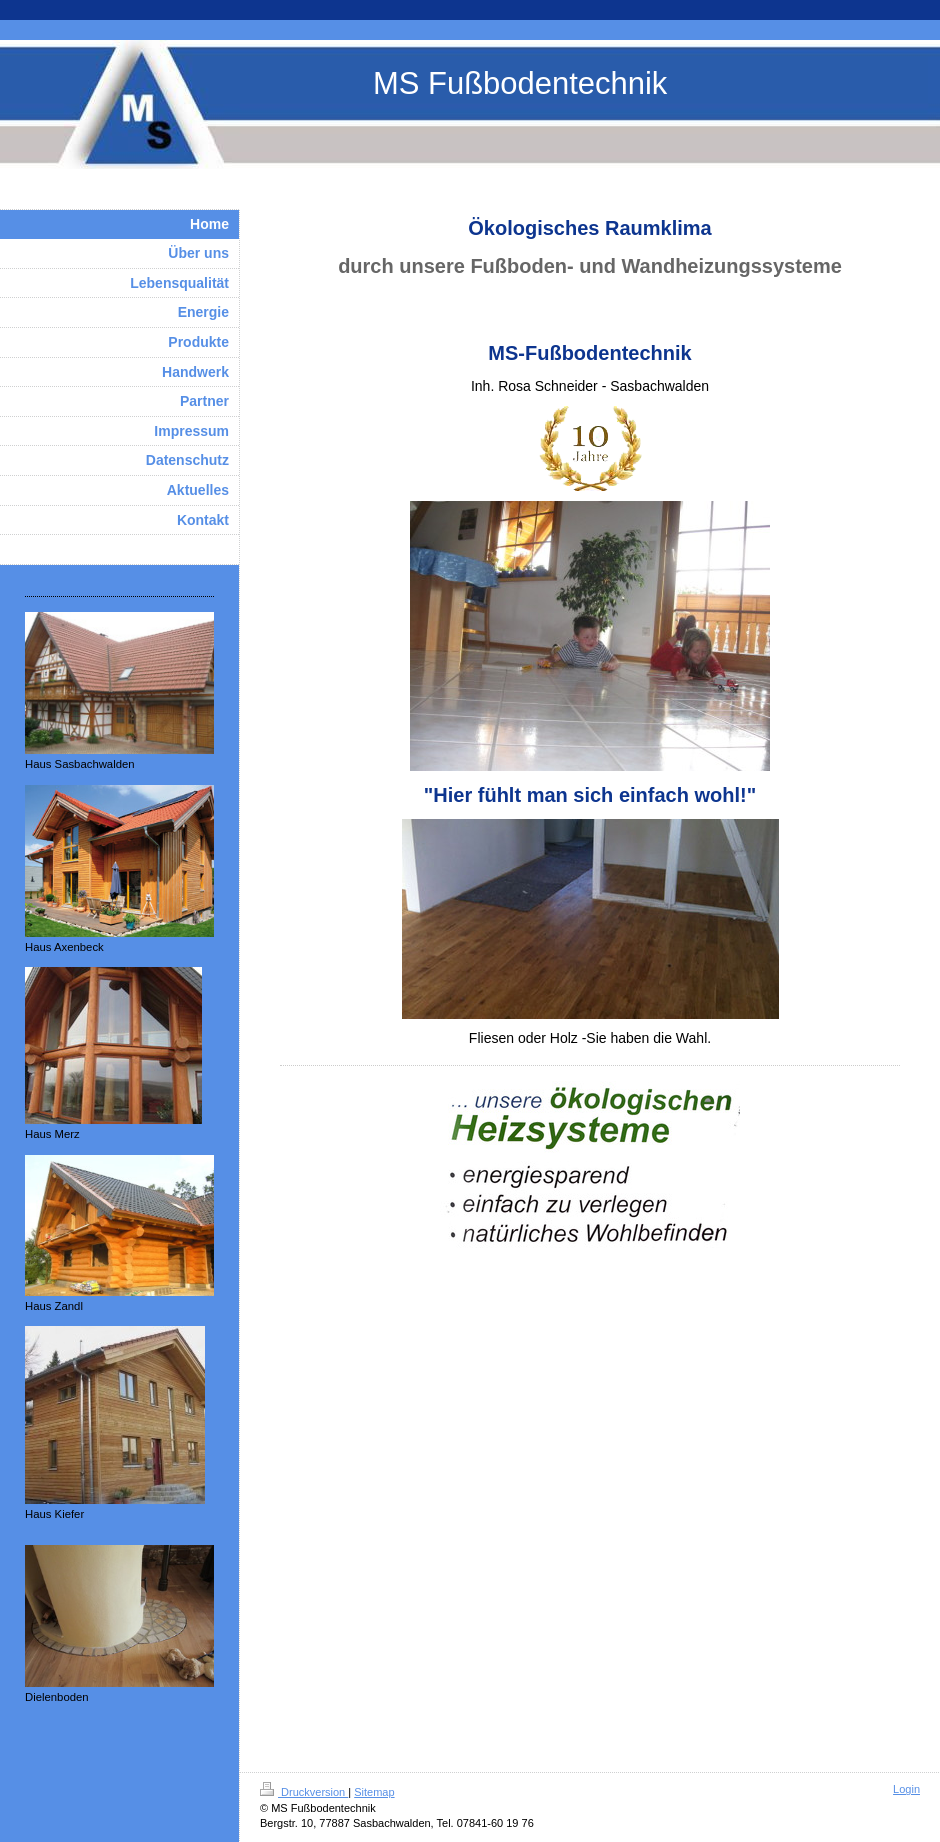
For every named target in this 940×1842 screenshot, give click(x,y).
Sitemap (374, 1792)
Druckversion (304, 1792)
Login (906, 1789)
